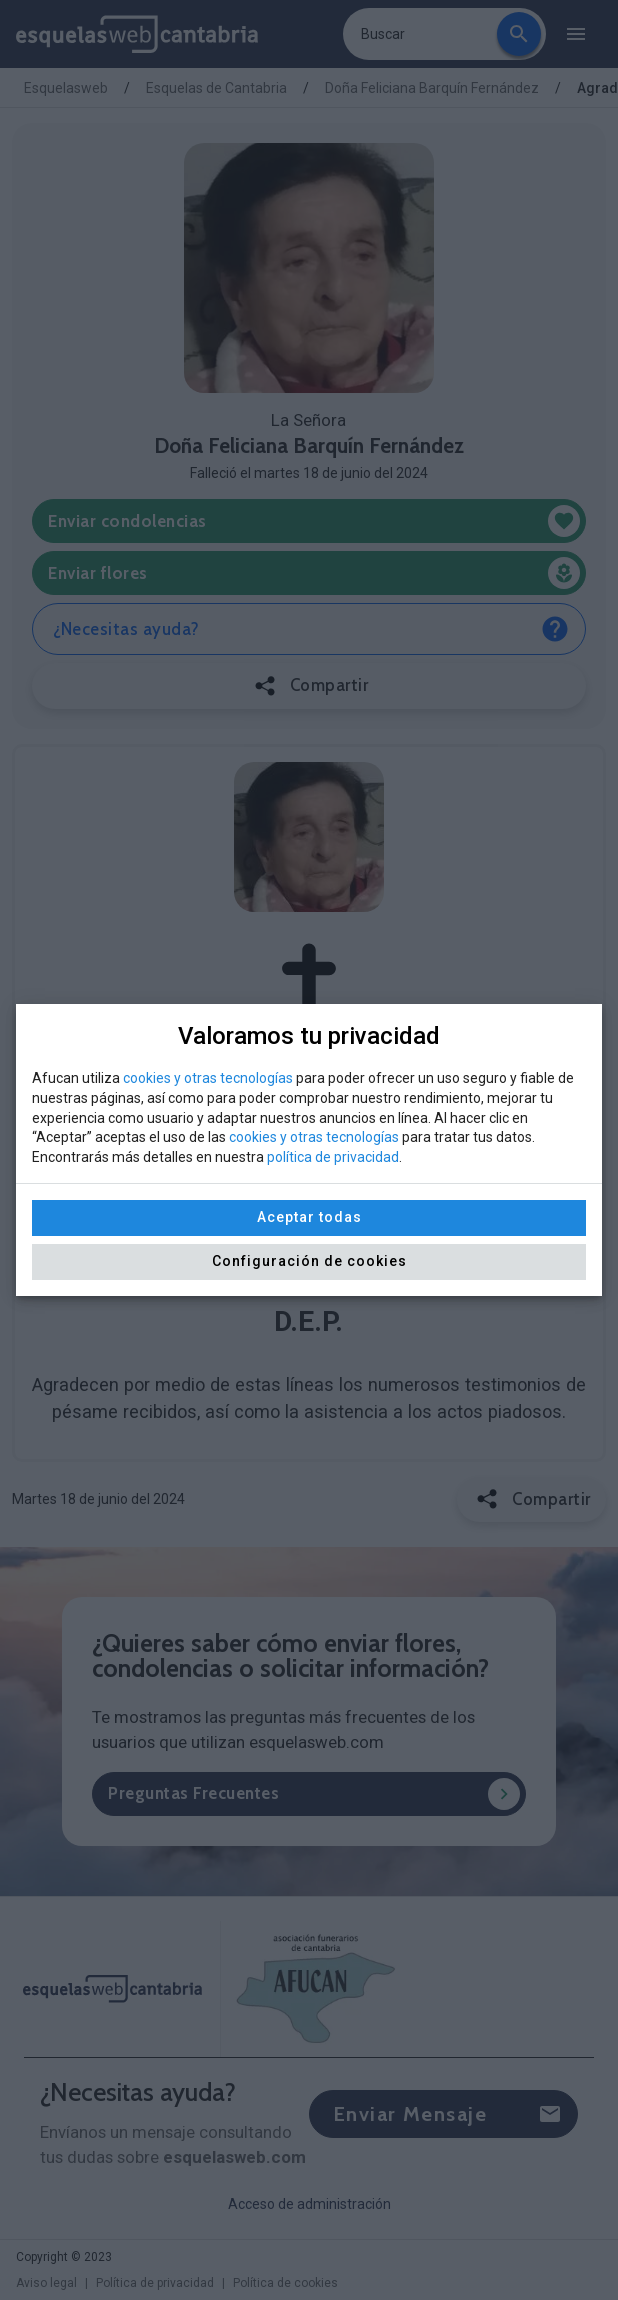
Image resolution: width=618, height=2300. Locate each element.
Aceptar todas (309, 1217)
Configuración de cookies (309, 1261)
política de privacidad (333, 1157)
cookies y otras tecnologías (208, 1078)
